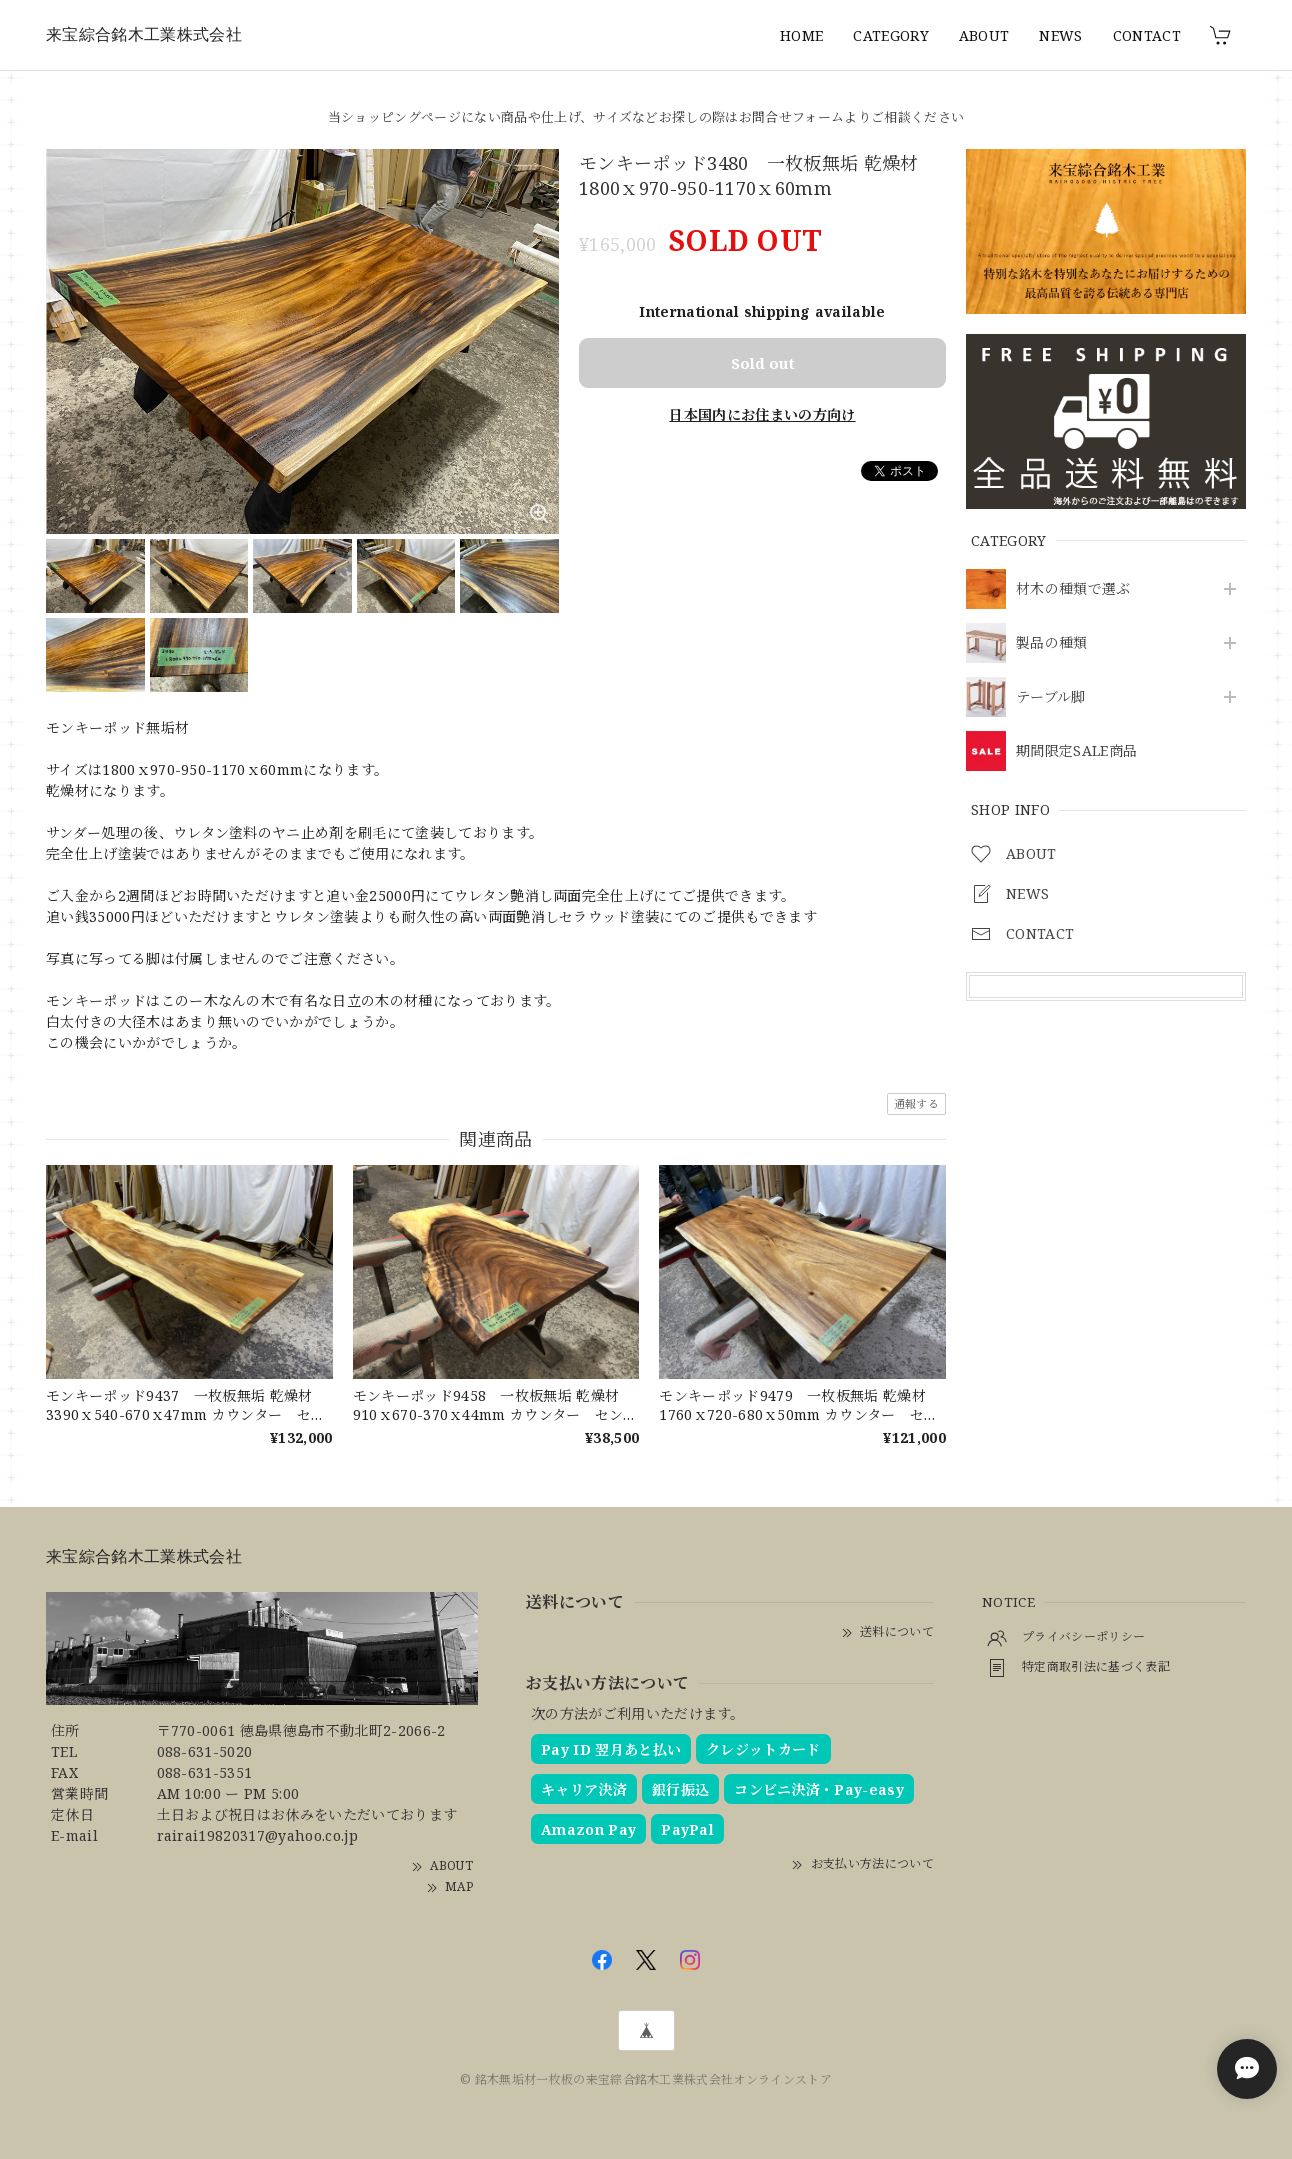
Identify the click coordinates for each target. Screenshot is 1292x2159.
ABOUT (984, 35)
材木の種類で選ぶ (1073, 589)
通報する (916, 1103)
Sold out (763, 363)
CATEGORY (891, 35)
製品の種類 (1052, 643)
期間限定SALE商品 (1076, 751)
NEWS (1060, 35)
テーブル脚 (1051, 697)
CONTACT (1147, 35)
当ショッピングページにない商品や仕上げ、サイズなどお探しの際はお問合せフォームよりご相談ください (646, 117)
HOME (801, 35)
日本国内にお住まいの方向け (762, 414)
